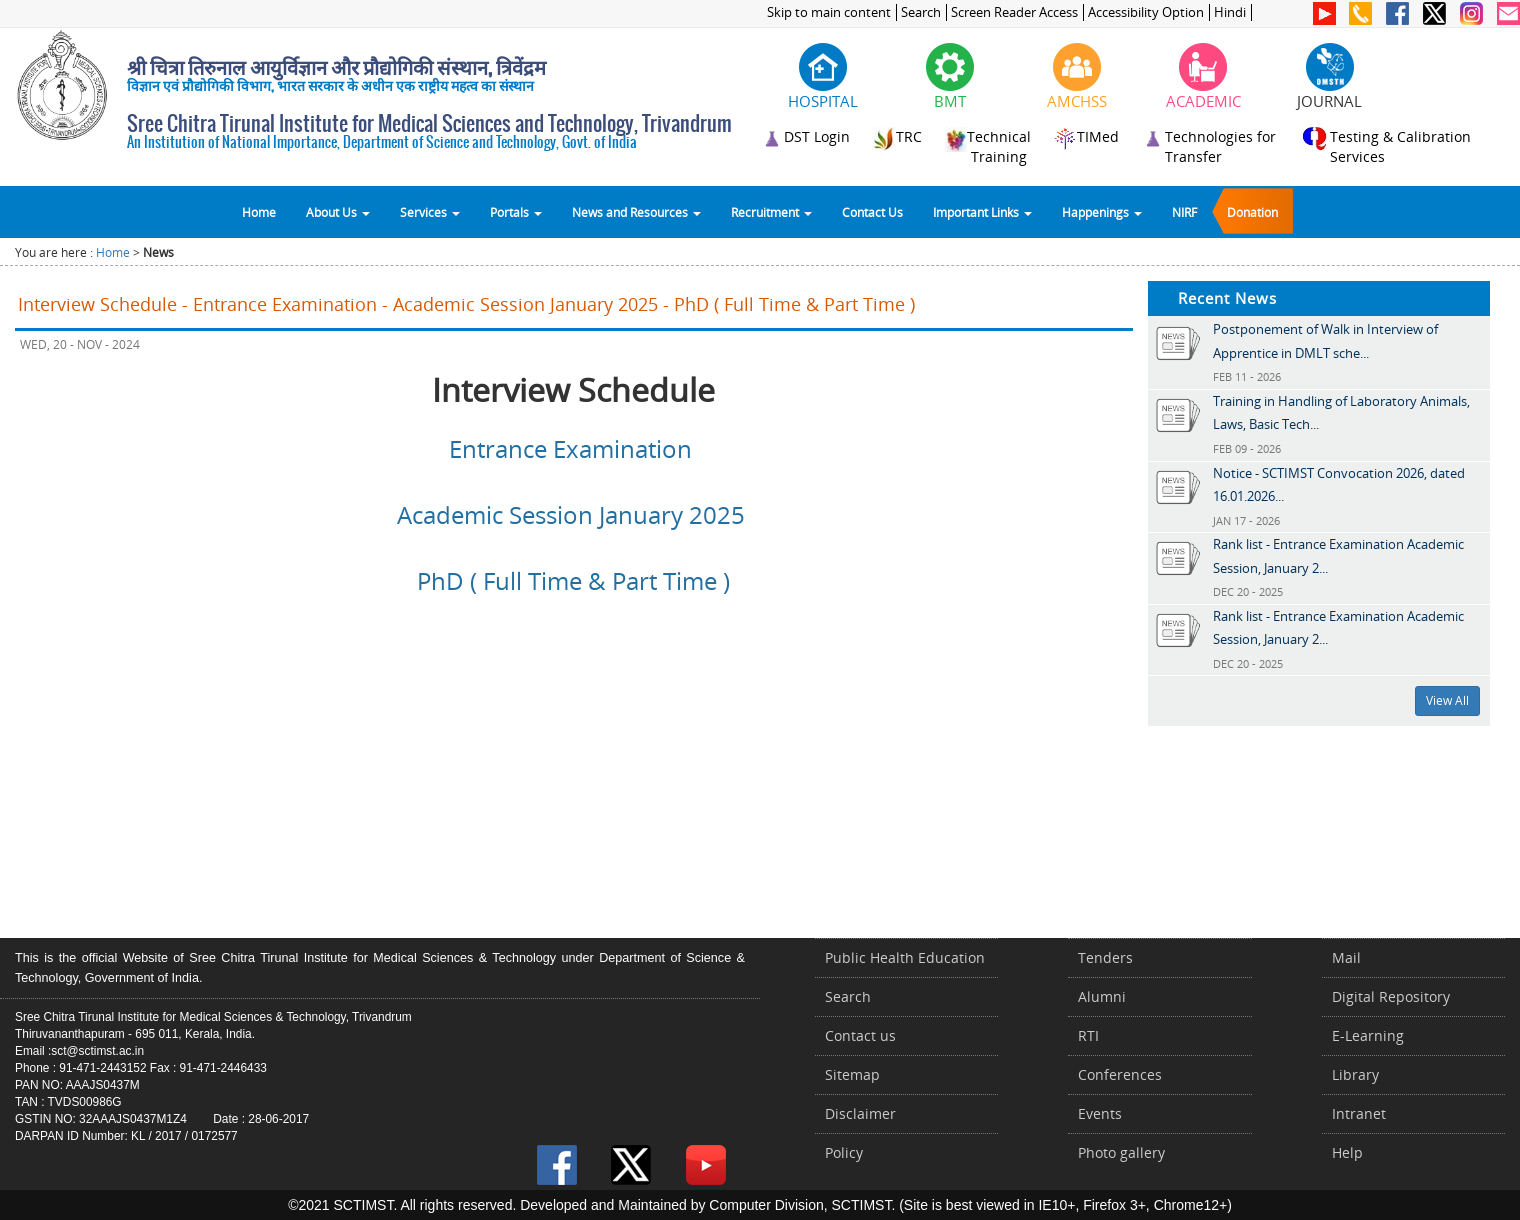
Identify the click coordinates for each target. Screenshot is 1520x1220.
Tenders (1105, 957)
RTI (1088, 1035)
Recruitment (771, 212)
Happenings (1102, 212)
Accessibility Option (1146, 12)
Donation (1252, 212)
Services (430, 212)
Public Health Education (905, 957)
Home (259, 212)
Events (1100, 1113)
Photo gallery (1121, 1152)
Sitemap (852, 1074)
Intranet (1359, 1113)
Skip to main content (829, 12)
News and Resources (636, 212)
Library (1355, 1074)
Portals (516, 212)
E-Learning (1368, 1035)
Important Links (982, 212)
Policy (844, 1152)
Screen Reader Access (1014, 12)
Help (1347, 1152)
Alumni (1102, 996)
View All (1447, 700)
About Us (338, 212)
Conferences (1120, 1074)
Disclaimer (860, 1113)
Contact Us (872, 212)
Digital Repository (1391, 996)
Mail (1346, 957)
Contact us (860, 1035)
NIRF (1184, 212)
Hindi (1230, 12)
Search (921, 12)
